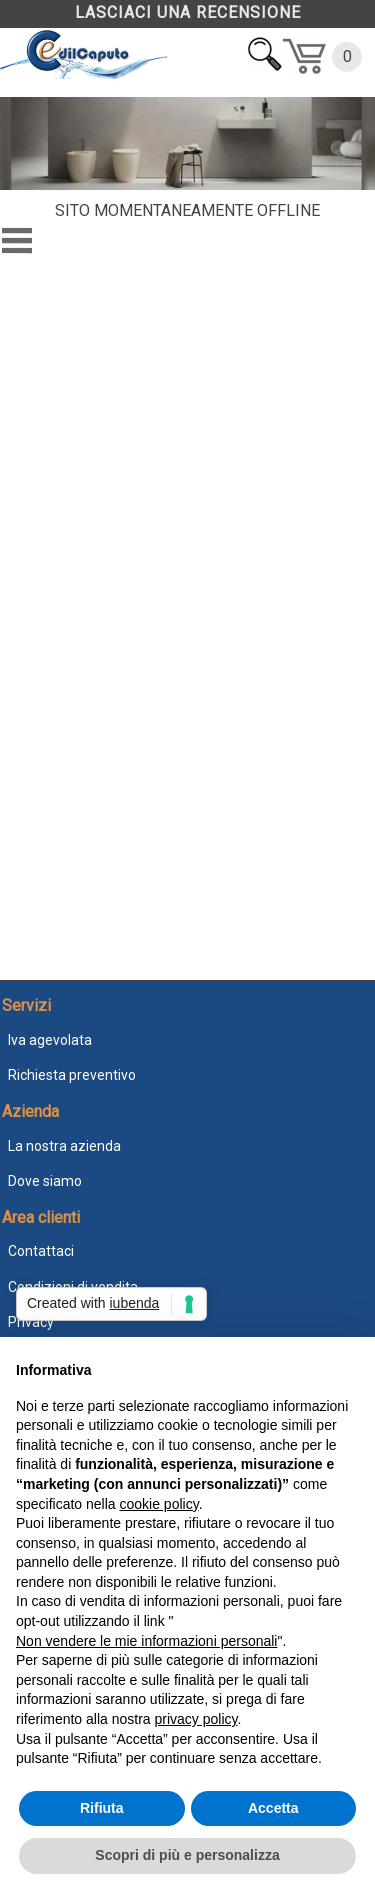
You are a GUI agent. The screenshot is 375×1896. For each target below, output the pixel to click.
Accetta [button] (273, 1808)
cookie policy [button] (159, 1504)
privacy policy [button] (196, 1719)
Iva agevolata (50, 1040)
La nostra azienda (64, 1146)
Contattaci (41, 1251)
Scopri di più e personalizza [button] (187, 1855)
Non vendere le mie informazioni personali (146, 1641)
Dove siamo (45, 1181)
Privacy (31, 1322)
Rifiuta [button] (102, 1808)
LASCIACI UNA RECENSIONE (188, 12)
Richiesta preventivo (72, 1075)
